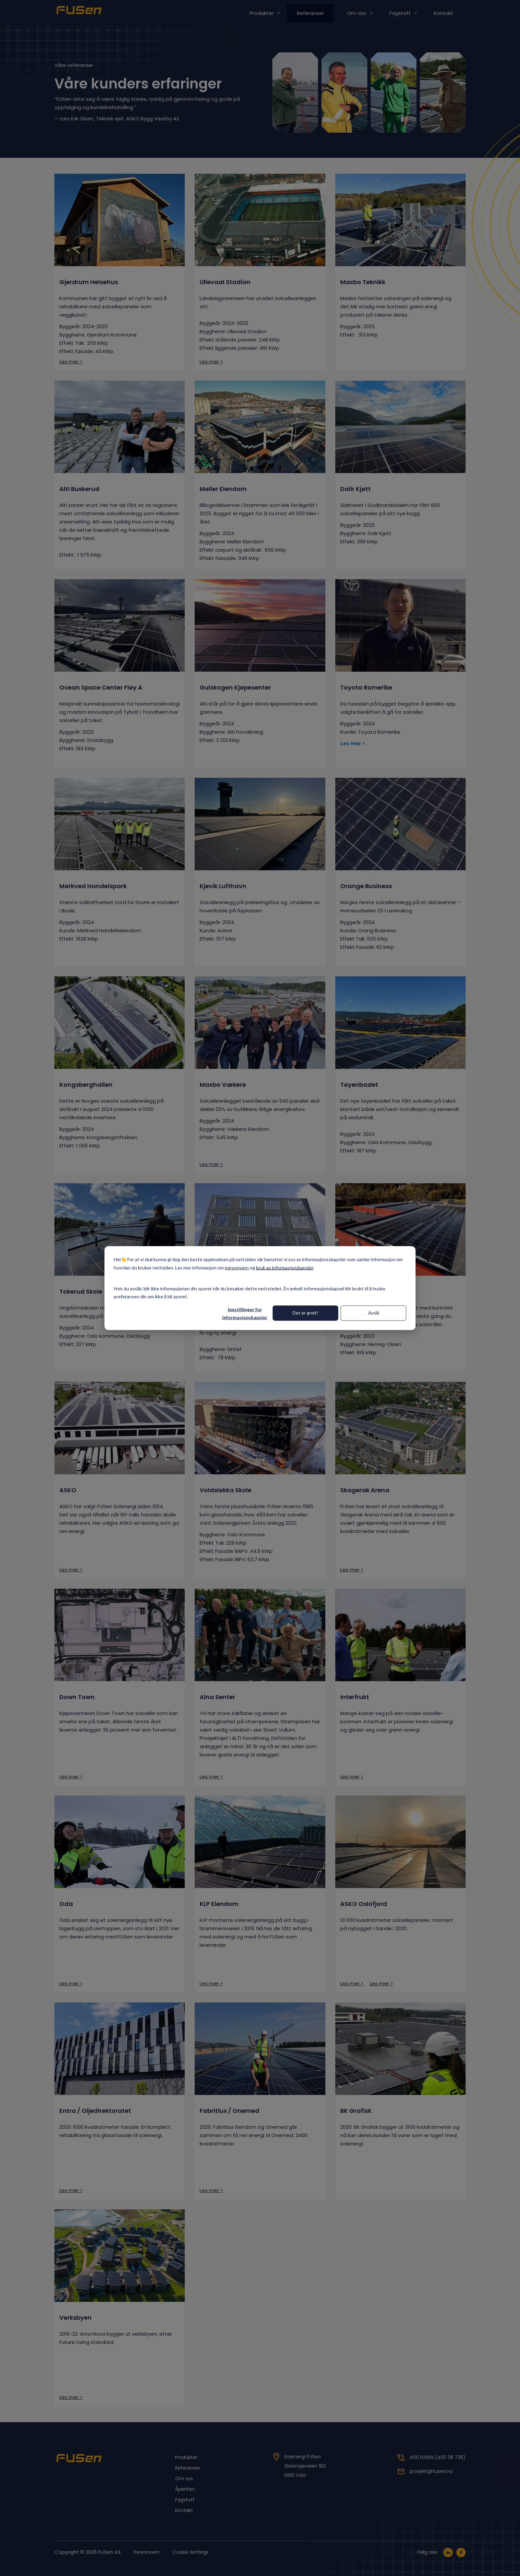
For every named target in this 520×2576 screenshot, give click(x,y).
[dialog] (260, 1288)
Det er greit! (305, 1313)
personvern (237, 1267)
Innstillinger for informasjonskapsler (244, 1313)
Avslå (373, 1313)
